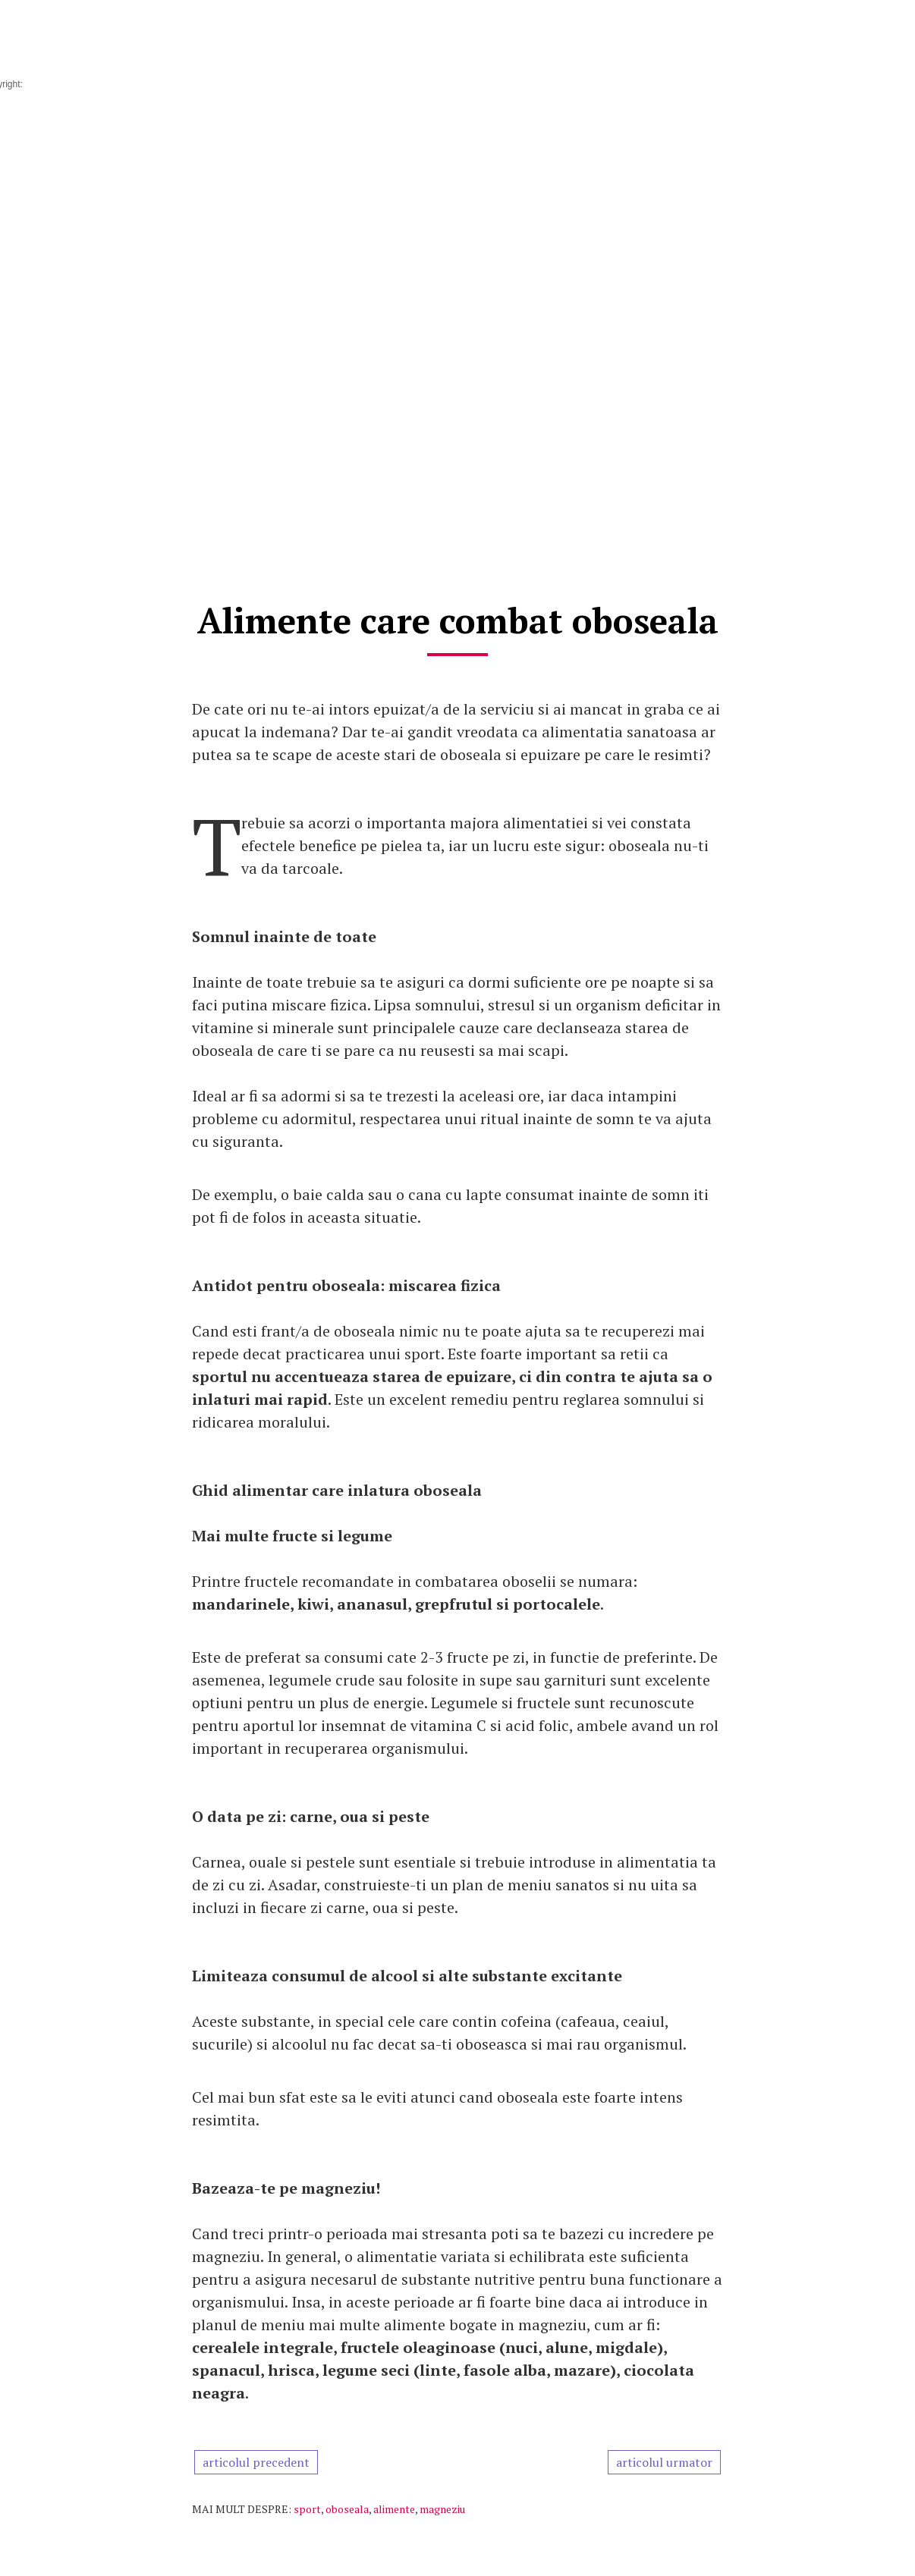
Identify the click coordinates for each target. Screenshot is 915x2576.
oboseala (347, 2509)
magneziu (442, 2509)
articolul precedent (256, 2462)
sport (307, 2509)
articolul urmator (664, 2462)
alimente (394, 2509)
